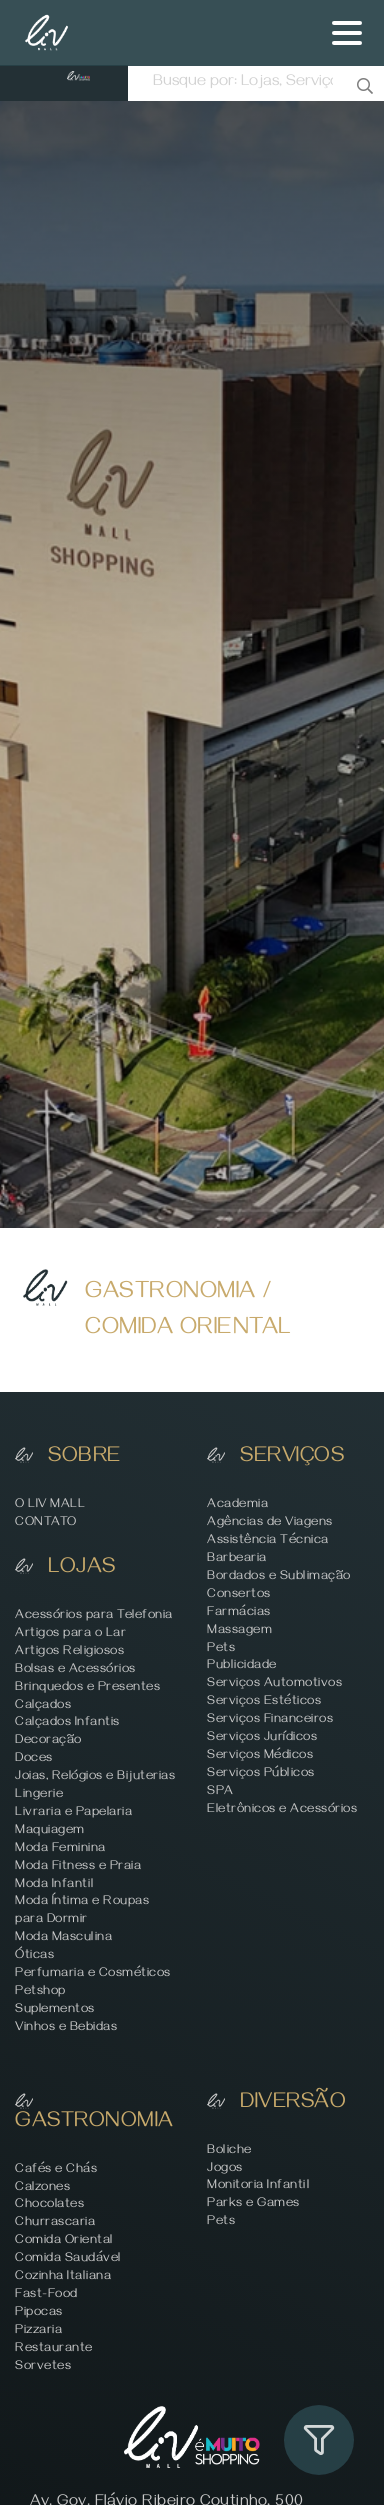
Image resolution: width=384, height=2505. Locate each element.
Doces (34, 1759)
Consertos (239, 1595)
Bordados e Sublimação (279, 1577)
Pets (221, 1649)
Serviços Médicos (260, 1756)
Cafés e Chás (56, 2170)
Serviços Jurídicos (262, 1738)
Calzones (42, 2188)
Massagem (239, 1631)
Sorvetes (43, 2367)
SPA (220, 1792)
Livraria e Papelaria (73, 1813)
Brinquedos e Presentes (87, 1688)
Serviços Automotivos (274, 1684)
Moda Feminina (60, 1849)
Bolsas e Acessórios (75, 1670)
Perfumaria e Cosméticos (93, 1974)
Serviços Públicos (261, 1774)
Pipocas (39, 2313)
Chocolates (49, 2205)
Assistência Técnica (268, 1541)
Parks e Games (253, 2204)
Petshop (40, 1992)
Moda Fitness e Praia (78, 1867)
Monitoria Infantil (258, 2186)
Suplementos (55, 2010)
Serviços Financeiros (270, 1720)
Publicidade (242, 1666)
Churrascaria (55, 2223)
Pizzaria (38, 2331)
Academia (237, 1505)
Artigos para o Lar (70, 1634)
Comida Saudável (68, 2259)
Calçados (43, 1706)
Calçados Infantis (67, 1723)
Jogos (225, 2169)
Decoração (48, 1741)
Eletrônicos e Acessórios (282, 1810)
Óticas (34, 1956)
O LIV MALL (50, 1505)
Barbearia (237, 1559)
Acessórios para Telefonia (94, 1616)
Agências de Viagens (270, 1523)
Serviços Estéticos (264, 1702)
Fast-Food (46, 2295)
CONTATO (46, 1523)
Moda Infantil (54, 1885)
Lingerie (39, 1795)
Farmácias (239, 1613)
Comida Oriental (64, 2241)
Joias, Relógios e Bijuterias (95, 1777)
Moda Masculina (63, 1938)
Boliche (229, 2151)
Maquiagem (50, 1831)
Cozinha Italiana (63, 2277)
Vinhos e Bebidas (66, 2028)
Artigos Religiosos (69, 1652)
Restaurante (54, 2349)
